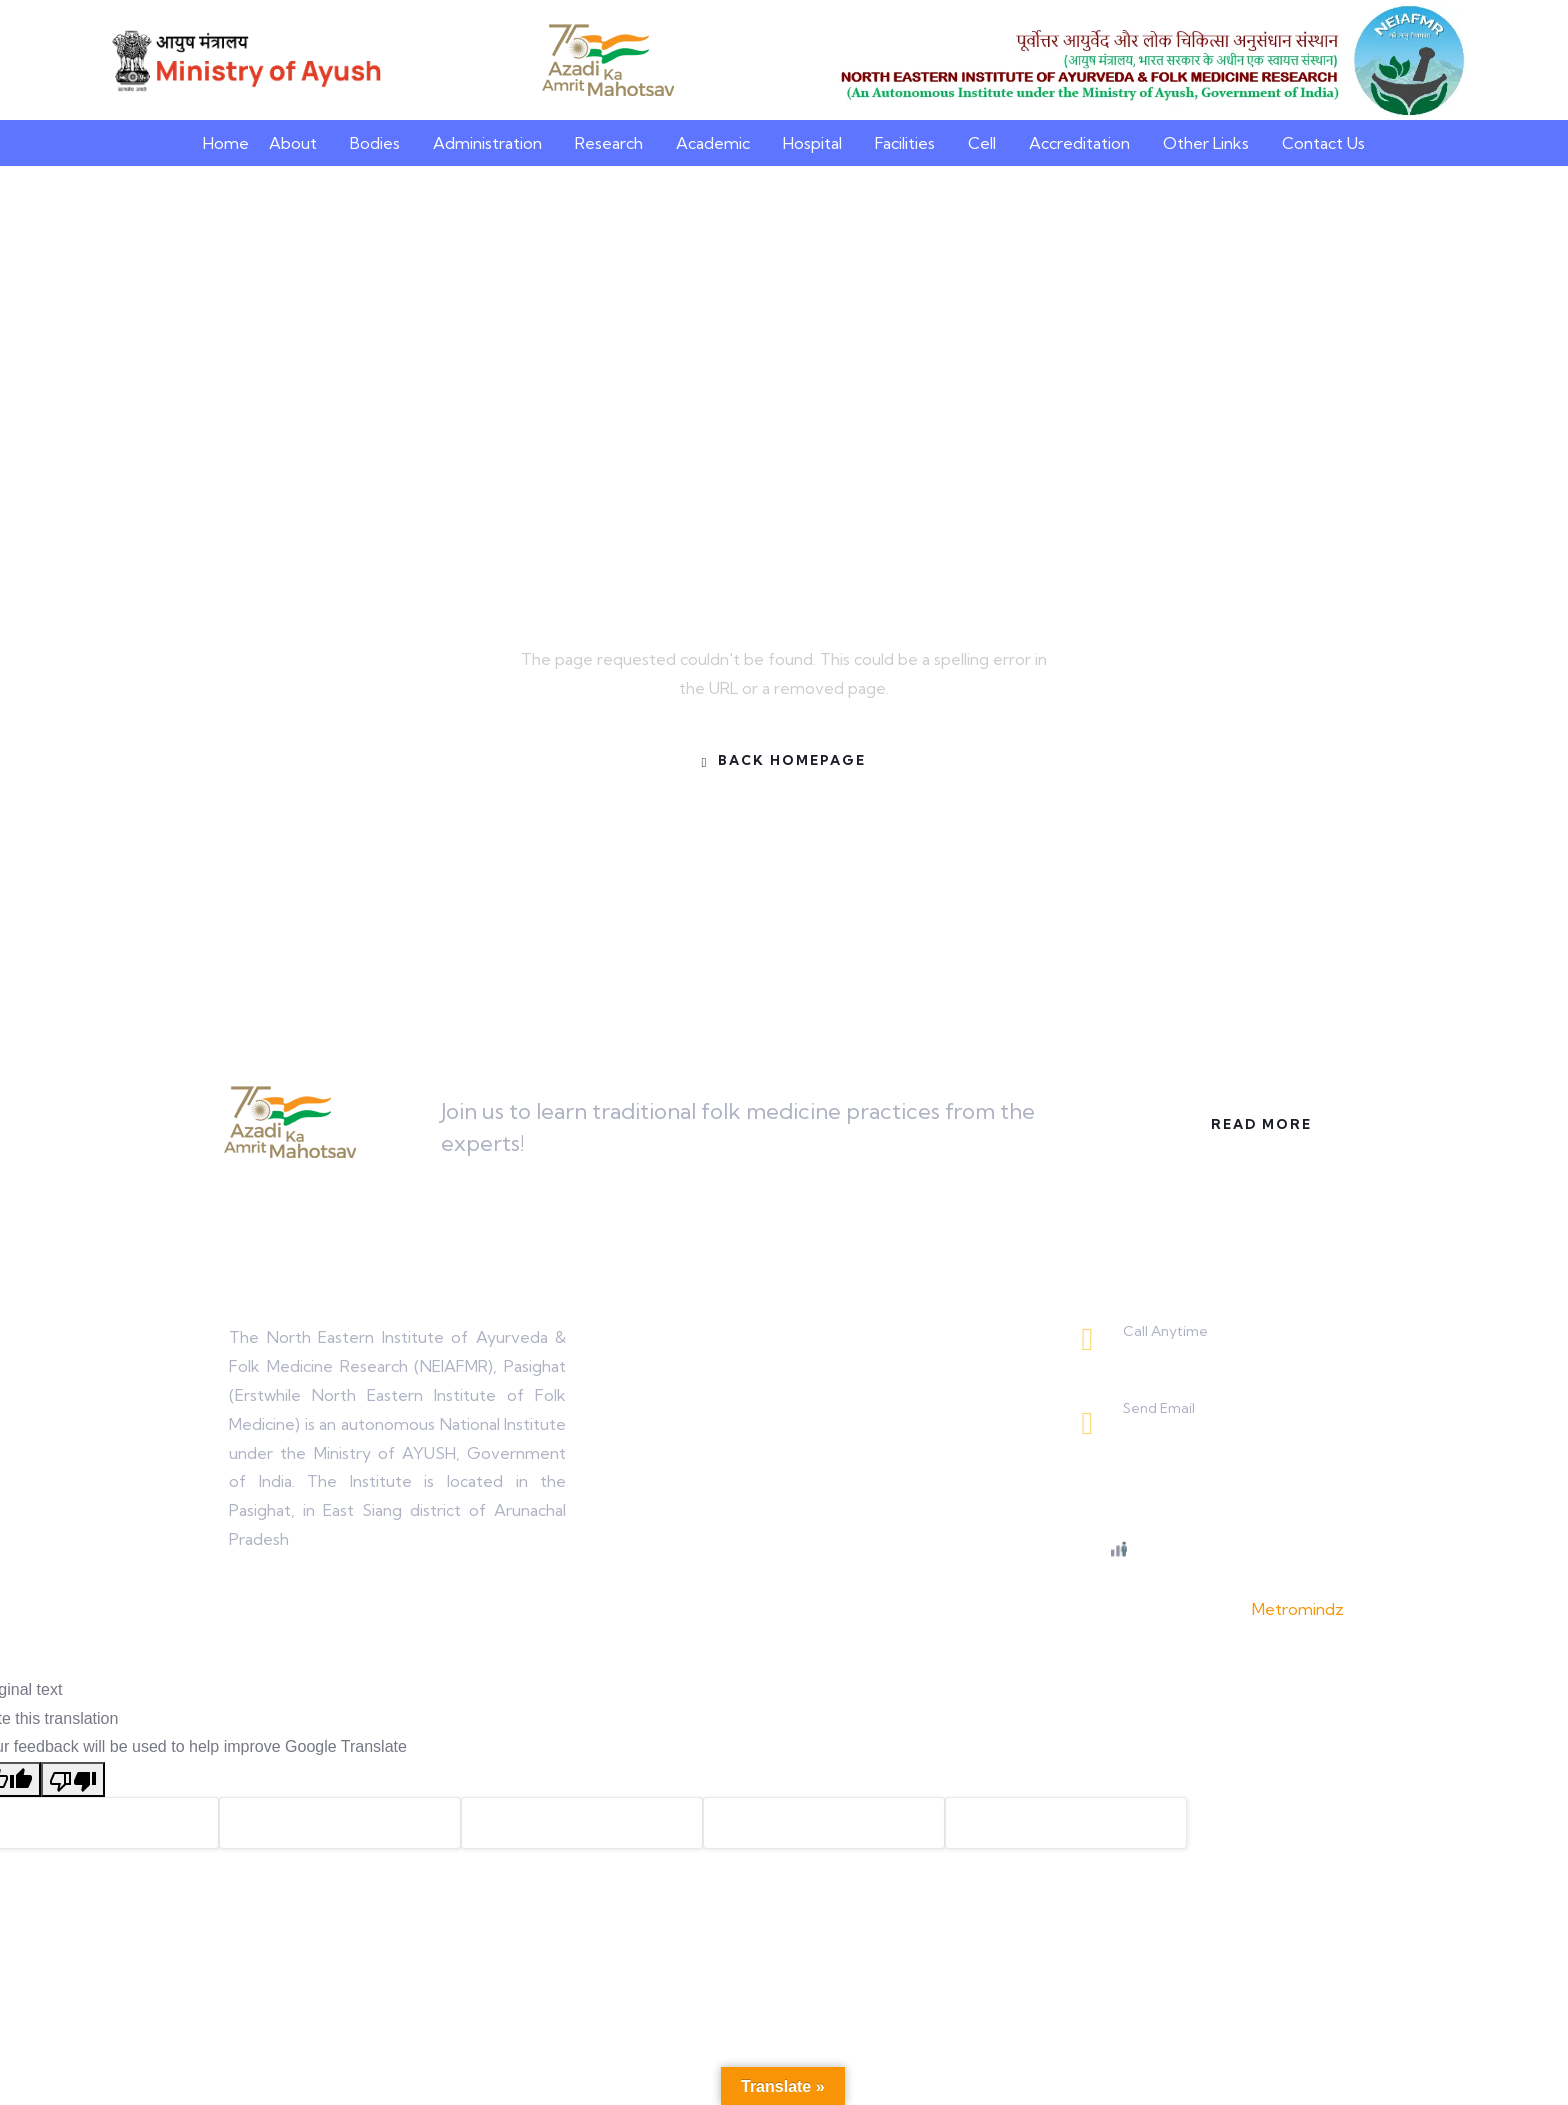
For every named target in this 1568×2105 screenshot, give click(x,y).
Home (226, 143)
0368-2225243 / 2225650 (1216, 1354)
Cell (982, 143)
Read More (1257, 1124)
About (293, 143)
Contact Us (1323, 143)
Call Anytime (1165, 1331)
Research (609, 143)
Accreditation (1079, 143)
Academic (713, 143)
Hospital (812, 143)
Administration (487, 143)
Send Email (1159, 1408)
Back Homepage (783, 760)
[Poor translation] (73, 1779)
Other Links (1206, 143)
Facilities (905, 143)
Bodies (375, 143)
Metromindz (1298, 1609)
